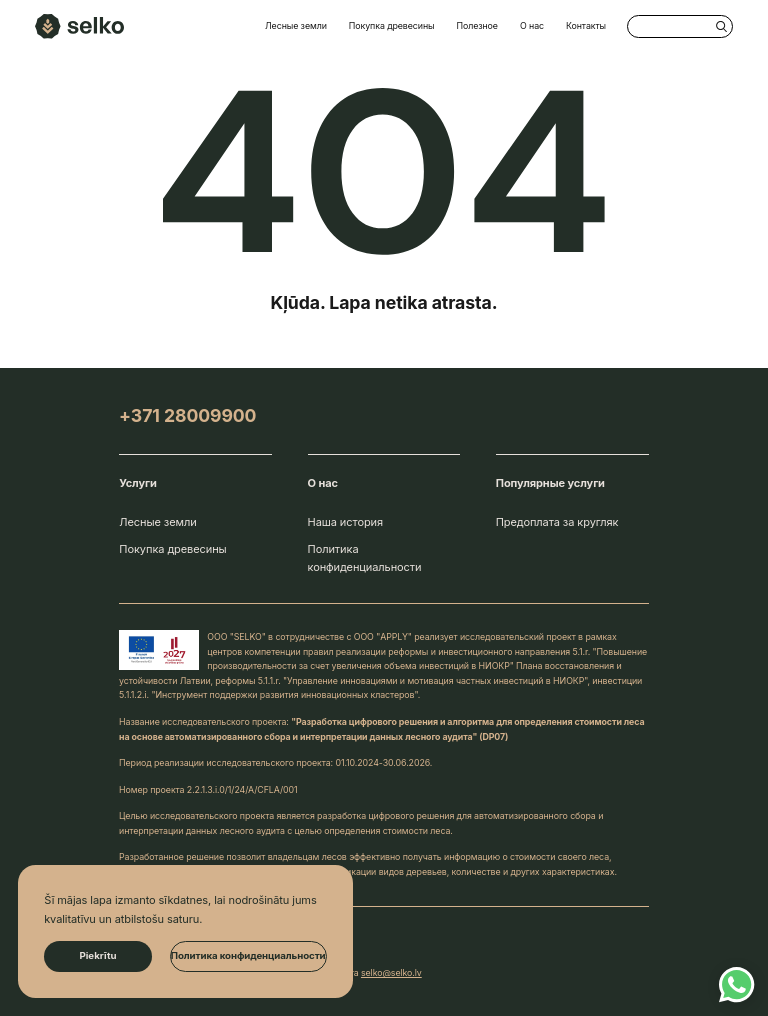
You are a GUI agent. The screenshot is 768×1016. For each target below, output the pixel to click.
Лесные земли (296, 25)
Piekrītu (97, 955)
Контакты (586, 25)
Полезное (477, 25)
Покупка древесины (392, 25)
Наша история (346, 522)
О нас (532, 25)
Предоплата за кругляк (557, 522)
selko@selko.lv (391, 972)
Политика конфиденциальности (365, 558)
